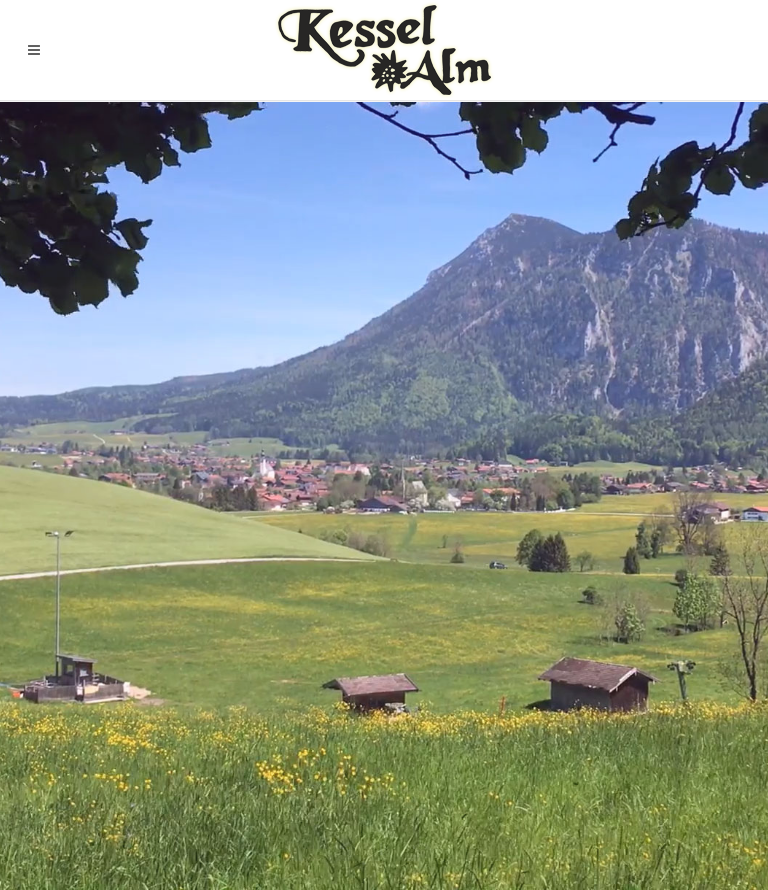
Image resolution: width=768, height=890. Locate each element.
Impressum (709, 777)
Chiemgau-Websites (162, 837)
